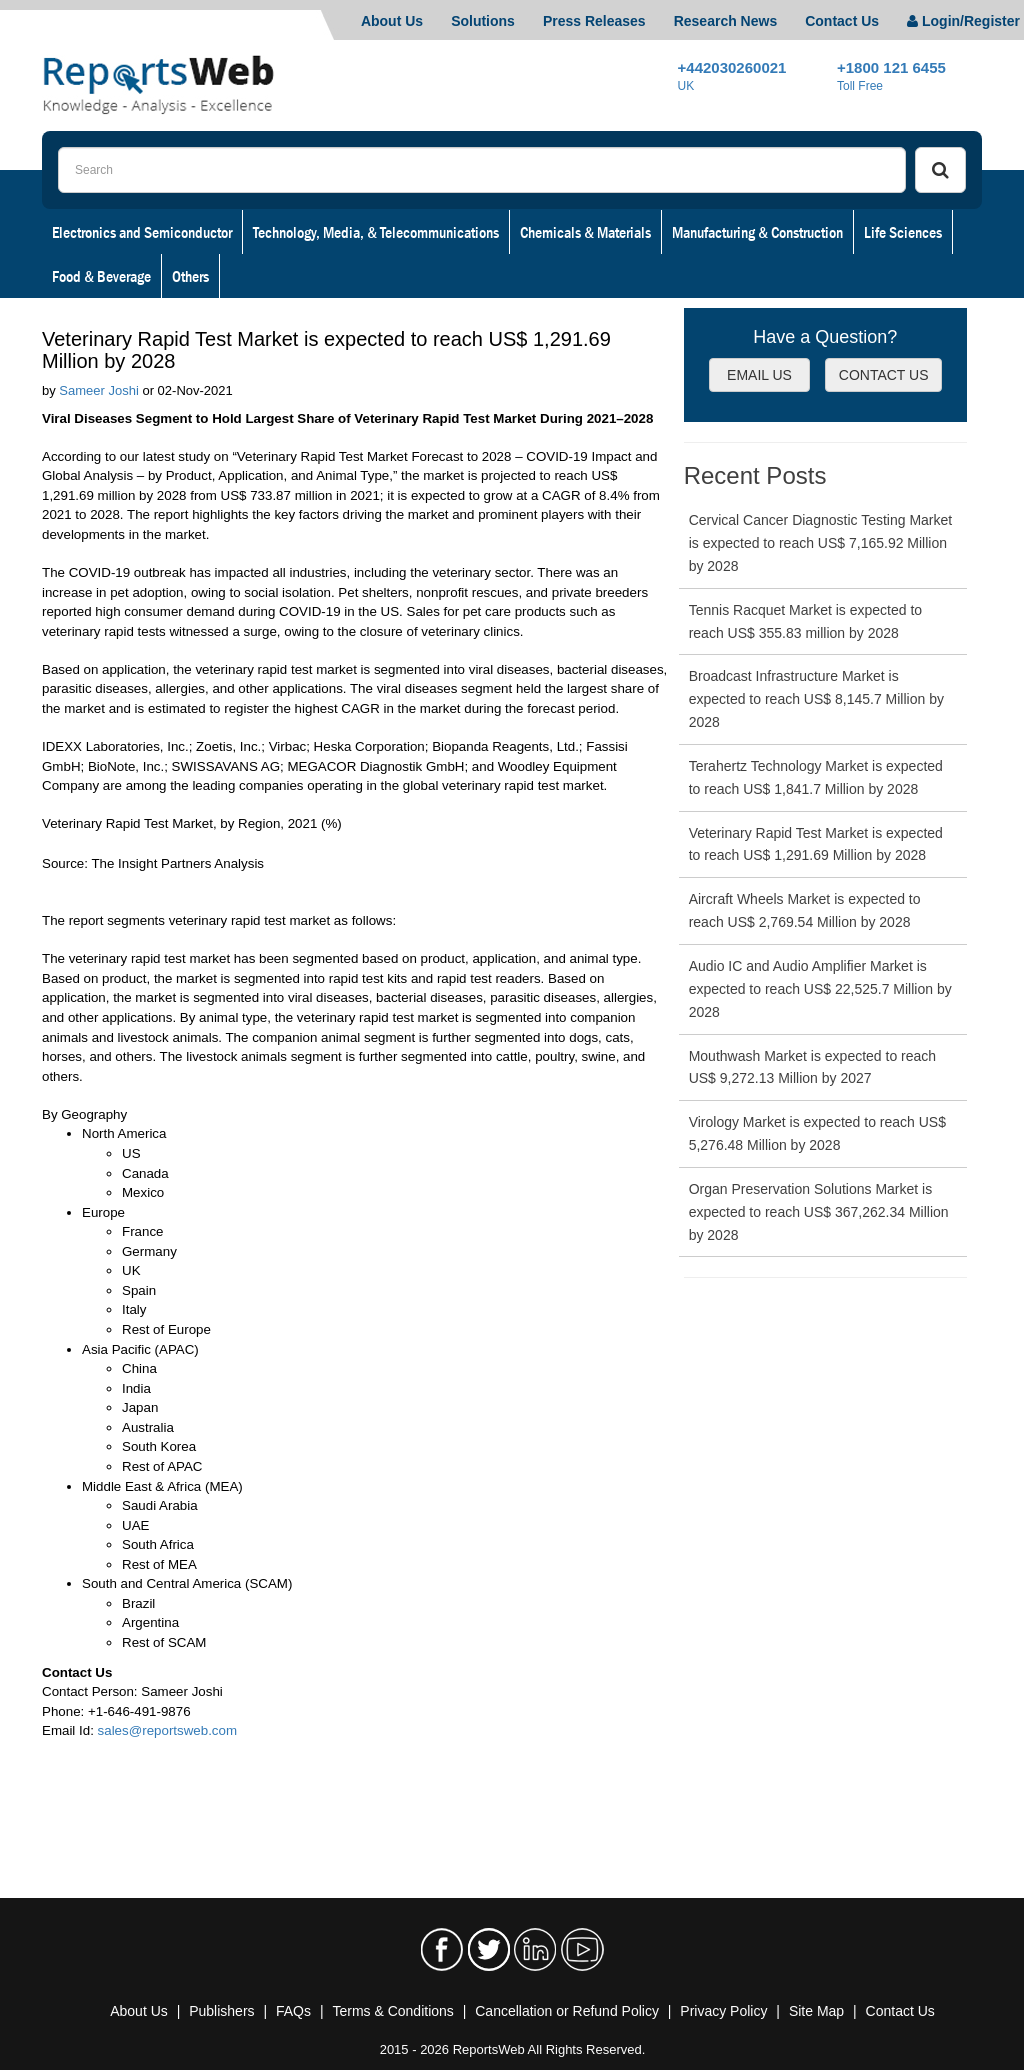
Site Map (816, 2011)
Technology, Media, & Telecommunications (376, 232)
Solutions (483, 21)
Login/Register (963, 21)
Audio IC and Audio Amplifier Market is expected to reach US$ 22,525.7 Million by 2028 (820, 989)
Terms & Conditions (392, 2011)
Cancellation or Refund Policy (567, 2011)
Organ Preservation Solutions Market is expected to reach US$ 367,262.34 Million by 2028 (819, 1212)
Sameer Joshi (98, 390)
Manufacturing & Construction (757, 232)
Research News (726, 21)
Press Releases (594, 21)
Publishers (221, 2011)
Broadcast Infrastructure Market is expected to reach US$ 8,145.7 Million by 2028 (816, 699)
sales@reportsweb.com (167, 1730)
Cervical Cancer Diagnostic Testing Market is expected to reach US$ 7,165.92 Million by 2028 (821, 543)
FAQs (293, 2011)
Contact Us (842, 21)
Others (190, 276)
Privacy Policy (723, 2011)
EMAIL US (759, 375)
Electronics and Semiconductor (142, 232)
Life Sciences (903, 232)
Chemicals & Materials (585, 232)
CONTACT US (884, 375)
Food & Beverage (101, 276)
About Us (392, 21)
